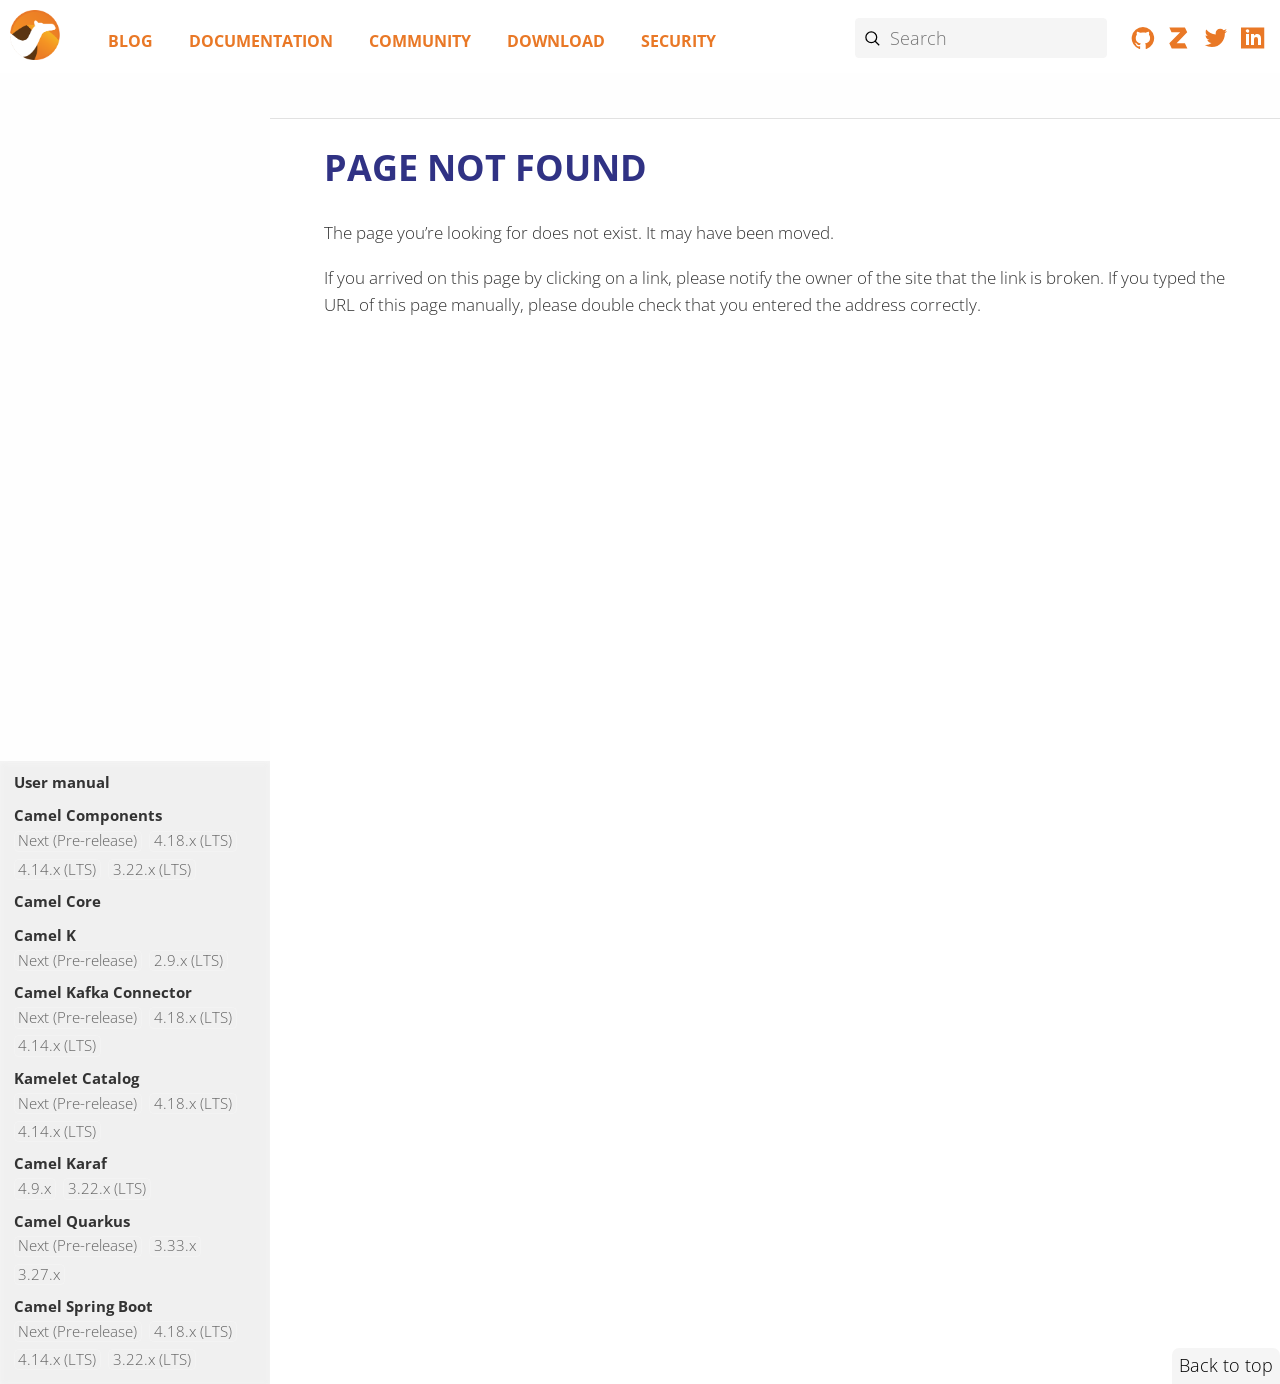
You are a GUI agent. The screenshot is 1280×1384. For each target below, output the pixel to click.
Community (420, 41)
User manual (62, 782)
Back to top (1226, 1365)
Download (556, 41)
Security (678, 41)
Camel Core (57, 901)
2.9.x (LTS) (188, 960)
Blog (130, 41)
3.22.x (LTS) (152, 869)
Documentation (261, 41)
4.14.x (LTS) (57, 869)
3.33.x (175, 1246)
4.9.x (34, 1188)
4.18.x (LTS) (193, 841)
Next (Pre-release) (77, 841)
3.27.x (39, 1274)
